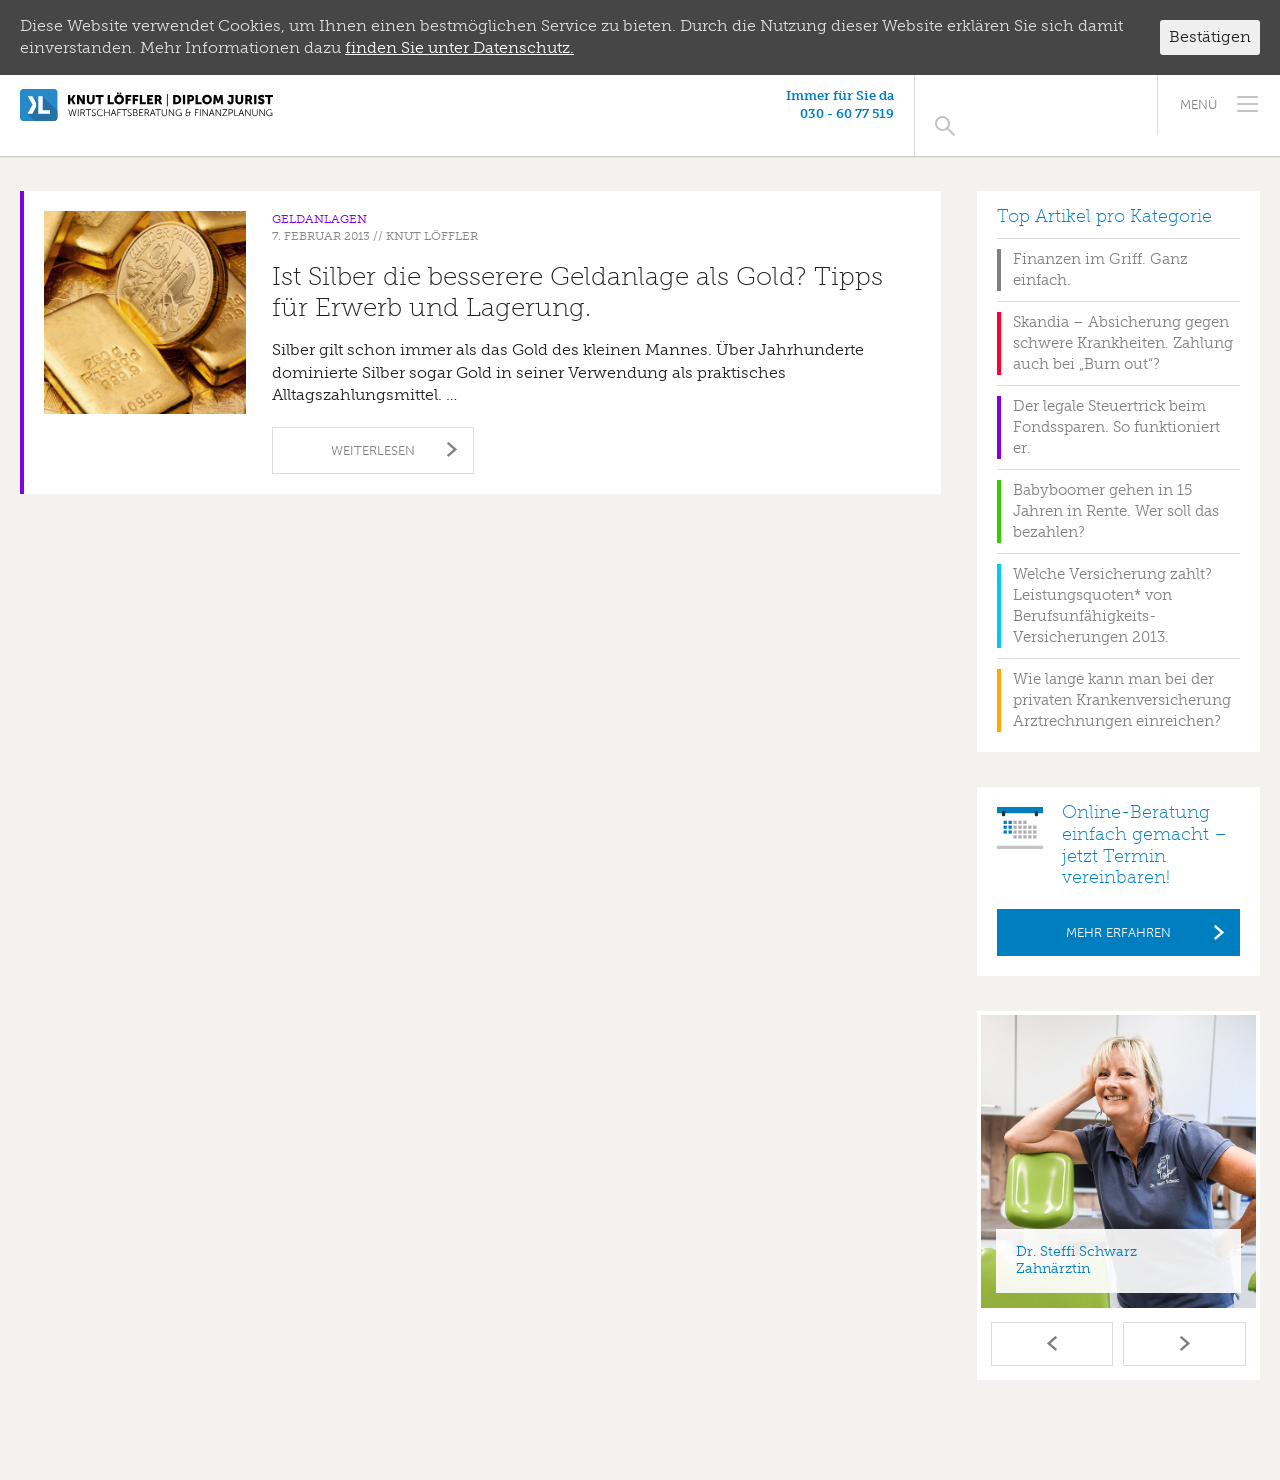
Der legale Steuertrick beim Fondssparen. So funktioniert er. (1116, 406)
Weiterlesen (373, 429)
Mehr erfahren (1118, 911)
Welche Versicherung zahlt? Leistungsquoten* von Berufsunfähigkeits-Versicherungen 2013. (1112, 584)
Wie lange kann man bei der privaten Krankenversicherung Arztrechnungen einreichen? (1122, 679)
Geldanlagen (319, 198)
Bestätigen (1210, 36)
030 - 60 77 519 (1029, 113)
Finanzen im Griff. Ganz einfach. (1100, 248)
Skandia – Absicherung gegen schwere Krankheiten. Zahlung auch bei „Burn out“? (1123, 322)
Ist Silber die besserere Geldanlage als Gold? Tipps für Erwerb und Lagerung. (577, 271)
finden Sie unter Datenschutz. (459, 47)
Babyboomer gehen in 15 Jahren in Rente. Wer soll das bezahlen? (1116, 490)
